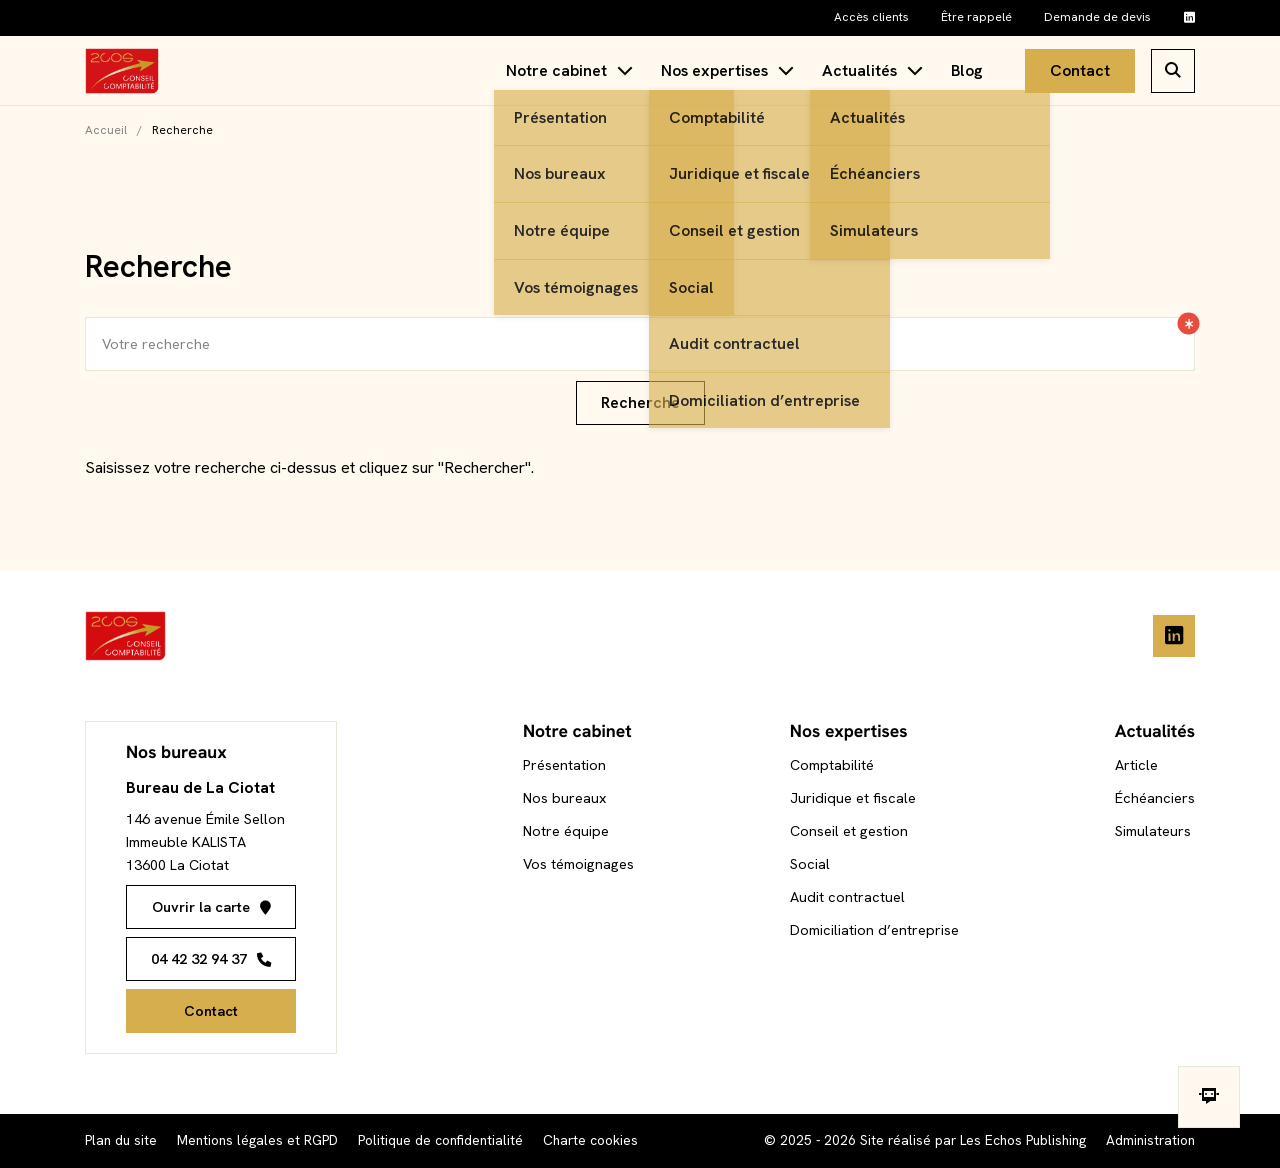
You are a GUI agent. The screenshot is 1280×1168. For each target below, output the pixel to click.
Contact (1080, 70)
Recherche (640, 402)
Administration (1150, 1140)
